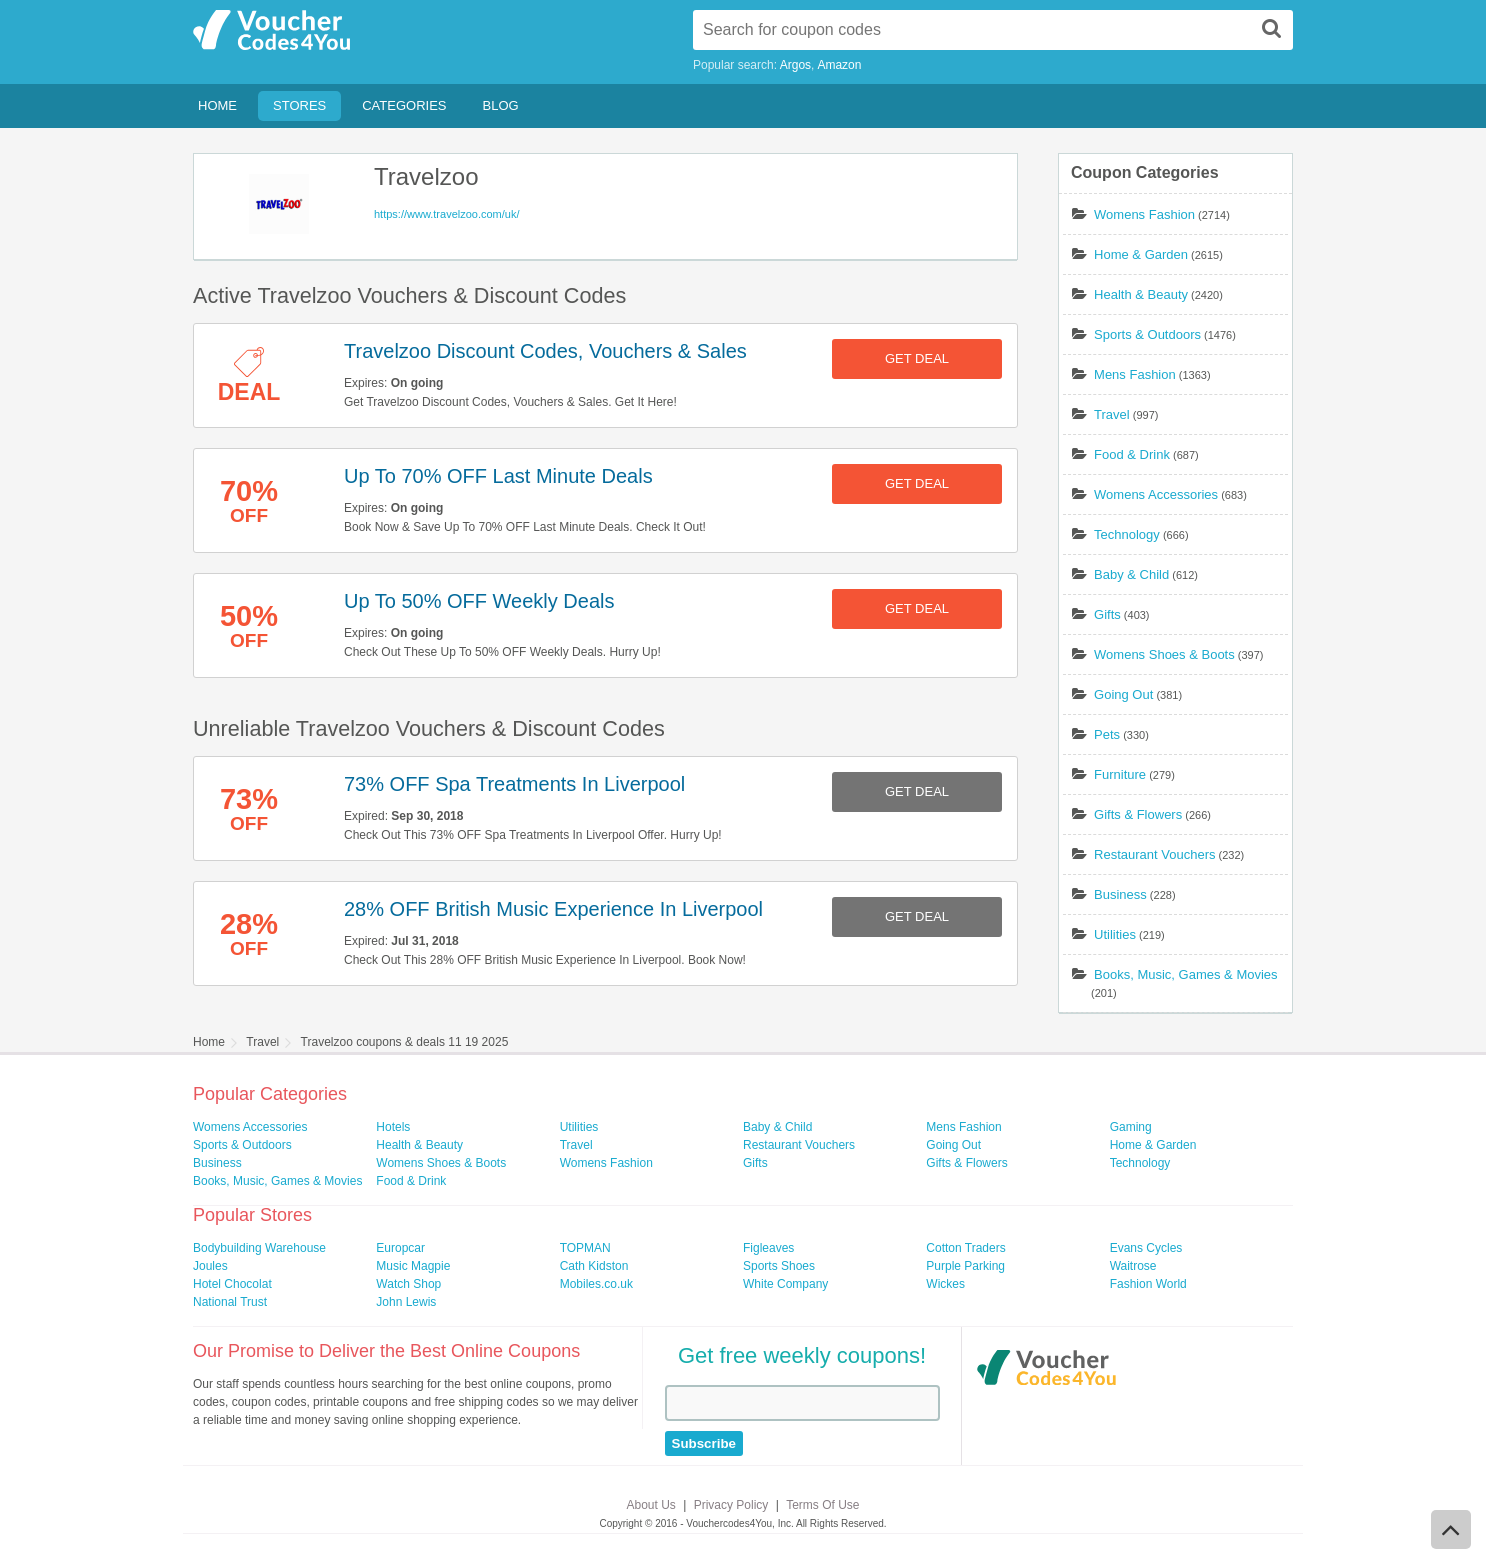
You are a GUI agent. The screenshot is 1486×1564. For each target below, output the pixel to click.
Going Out (1123, 694)
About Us (651, 1505)
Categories (404, 105)
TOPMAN (585, 1248)
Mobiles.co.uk (596, 1284)
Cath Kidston (594, 1266)
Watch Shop (408, 1284)
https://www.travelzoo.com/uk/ (447, 214)
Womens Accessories (1156, 494)
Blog (501, 105)
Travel (1112, 414)
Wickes (945, 1284)
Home (217, 105)
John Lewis (406, 1302)
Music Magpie (413, 1266)
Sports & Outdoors (1147, 334)
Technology (1127, 534)
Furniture (1120, 774)
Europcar (400, 1248)
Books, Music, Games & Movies (1186, 974)
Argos (795, 65)
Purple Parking (965, 1266)
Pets (1107, 734)
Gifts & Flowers (1138, 814)
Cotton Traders (965, 1248)
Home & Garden (1141, 254)
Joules (210, 1266)
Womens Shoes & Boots (1164, 654)
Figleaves (768, 1248)
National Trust (230, 1302)
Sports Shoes (779, 1266)
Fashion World (1148, 1284)
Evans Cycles (1146, 1248)
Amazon (839, 65)
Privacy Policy (731, 1505)
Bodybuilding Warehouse (259, 1248)
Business (1120, 894)
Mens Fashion (1135, 374)
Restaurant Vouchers (1154, 854)
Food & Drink (1132, 454)
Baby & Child (1131, 574)
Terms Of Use (822, 1505)
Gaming (1131, 1127)
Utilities (1115, 934)
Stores (299, 105)
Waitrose (1133, 1266)
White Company (785, 1284)
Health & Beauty (1141, 294)
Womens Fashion (1144, 214)
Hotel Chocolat (232, 1284)
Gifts (1107, 614)
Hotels (393, 1127)
